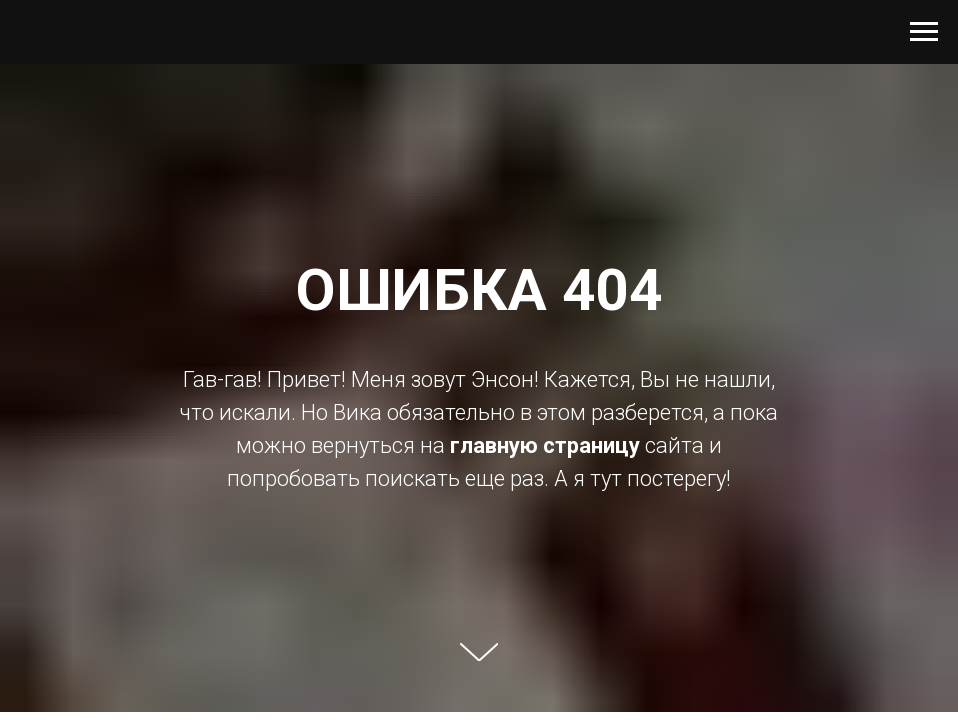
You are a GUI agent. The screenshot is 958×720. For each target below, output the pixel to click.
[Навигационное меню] (924, 32)
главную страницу (545, 445)
